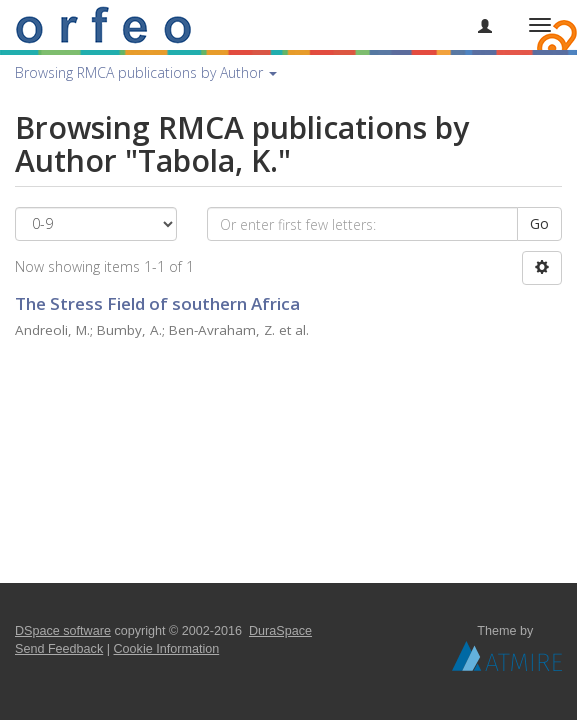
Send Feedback (59, 649)
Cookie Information (167, 649)
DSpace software (63, 631)
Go (539, 223)
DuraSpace (280, 631)
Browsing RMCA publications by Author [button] (146, 72)
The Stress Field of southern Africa (157, 303)
